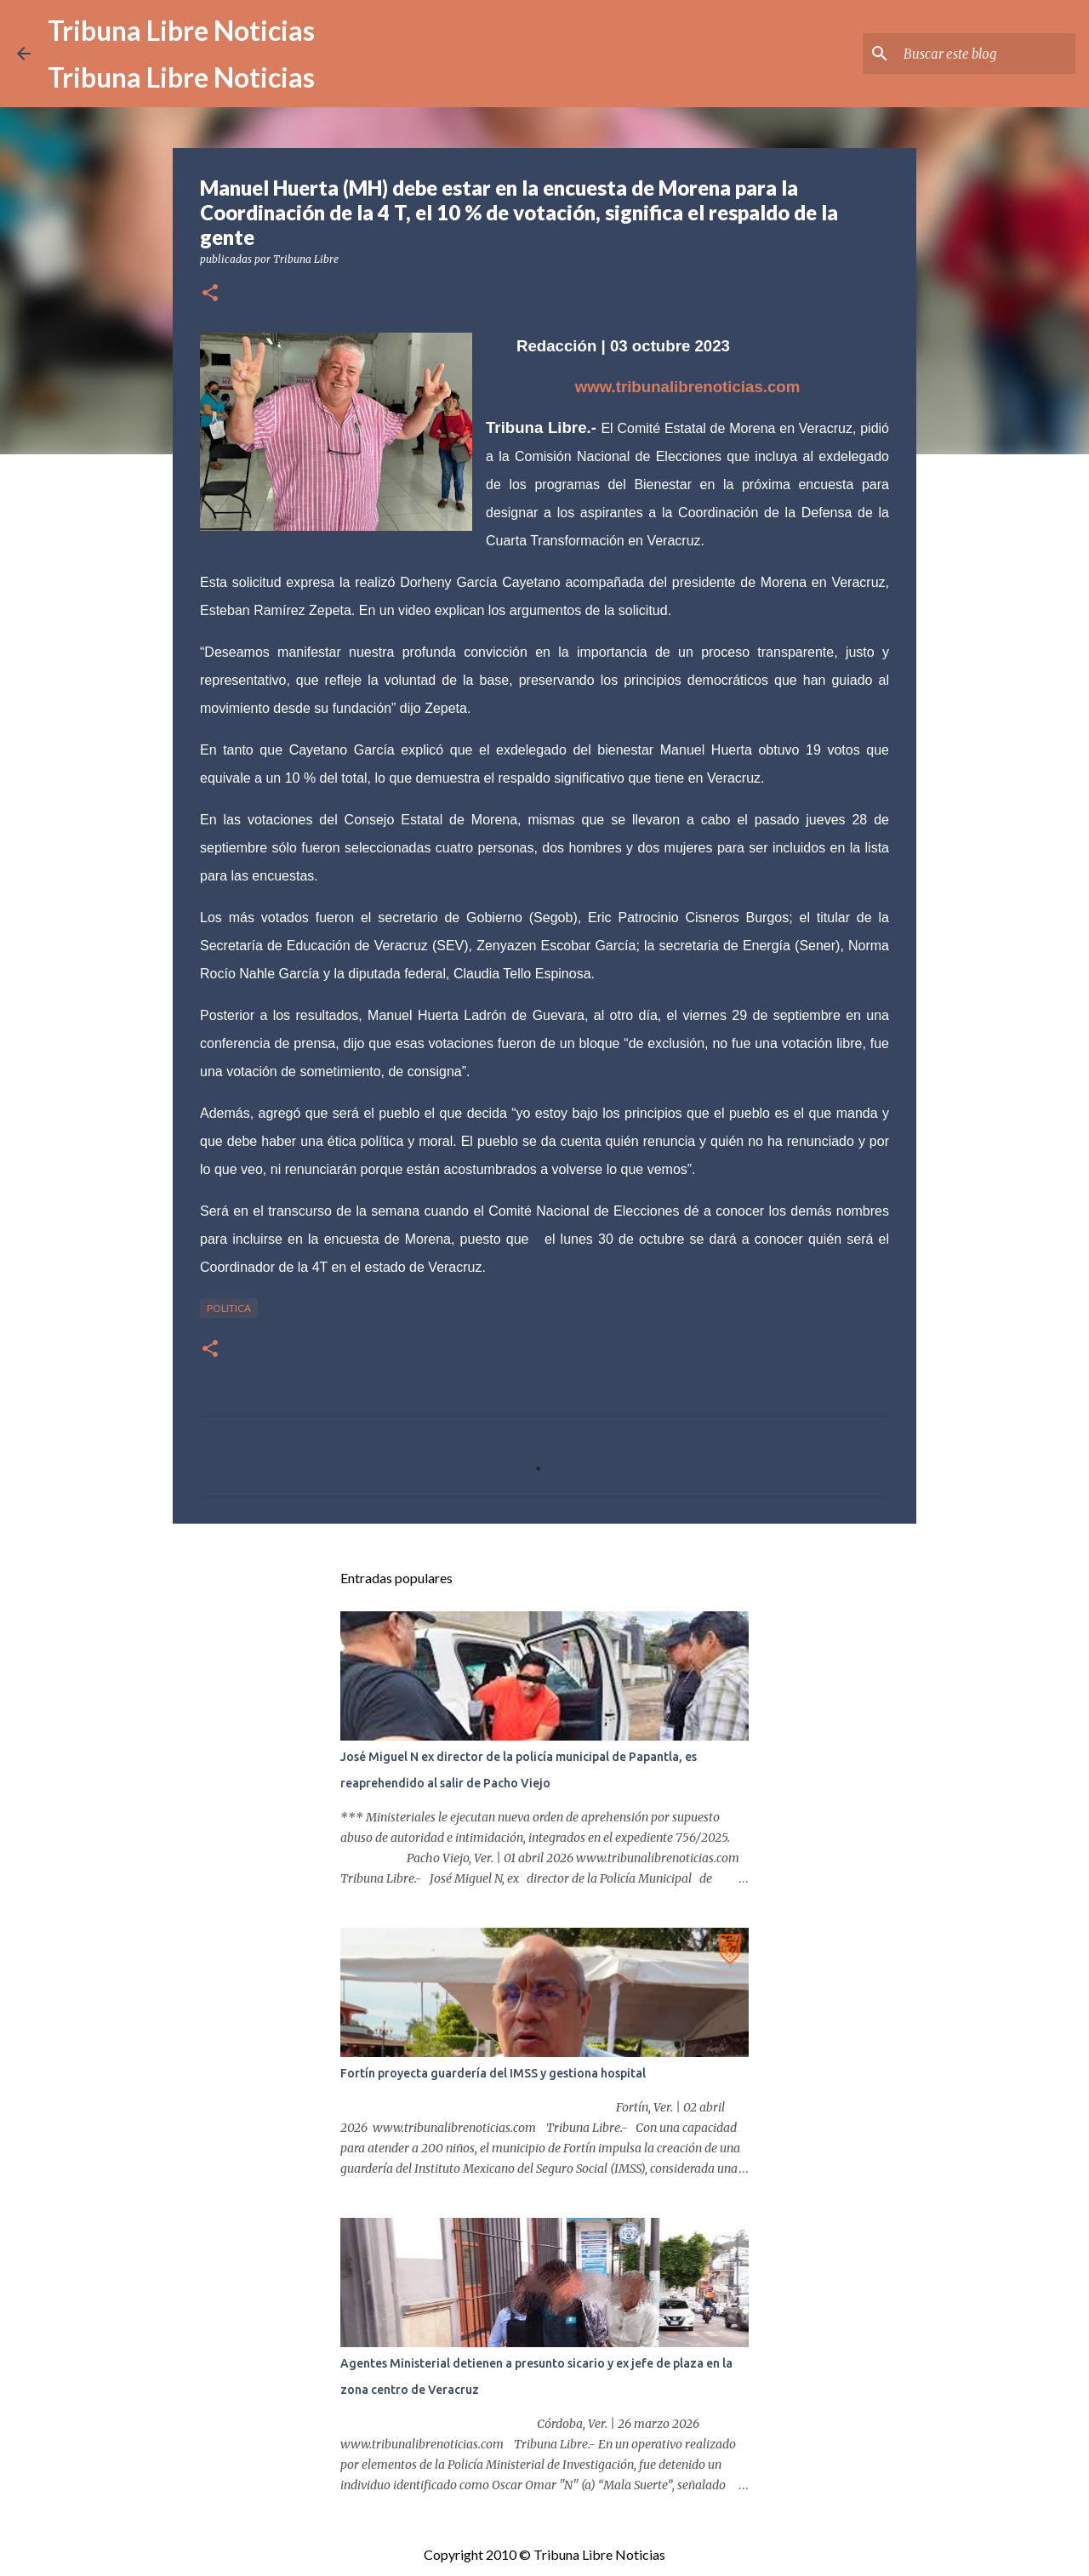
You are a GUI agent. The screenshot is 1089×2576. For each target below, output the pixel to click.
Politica (229, 1308)
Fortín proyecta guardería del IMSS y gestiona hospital (493, 2073)
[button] (210, 293)
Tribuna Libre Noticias (181, 30)
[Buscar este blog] (986, 53)
